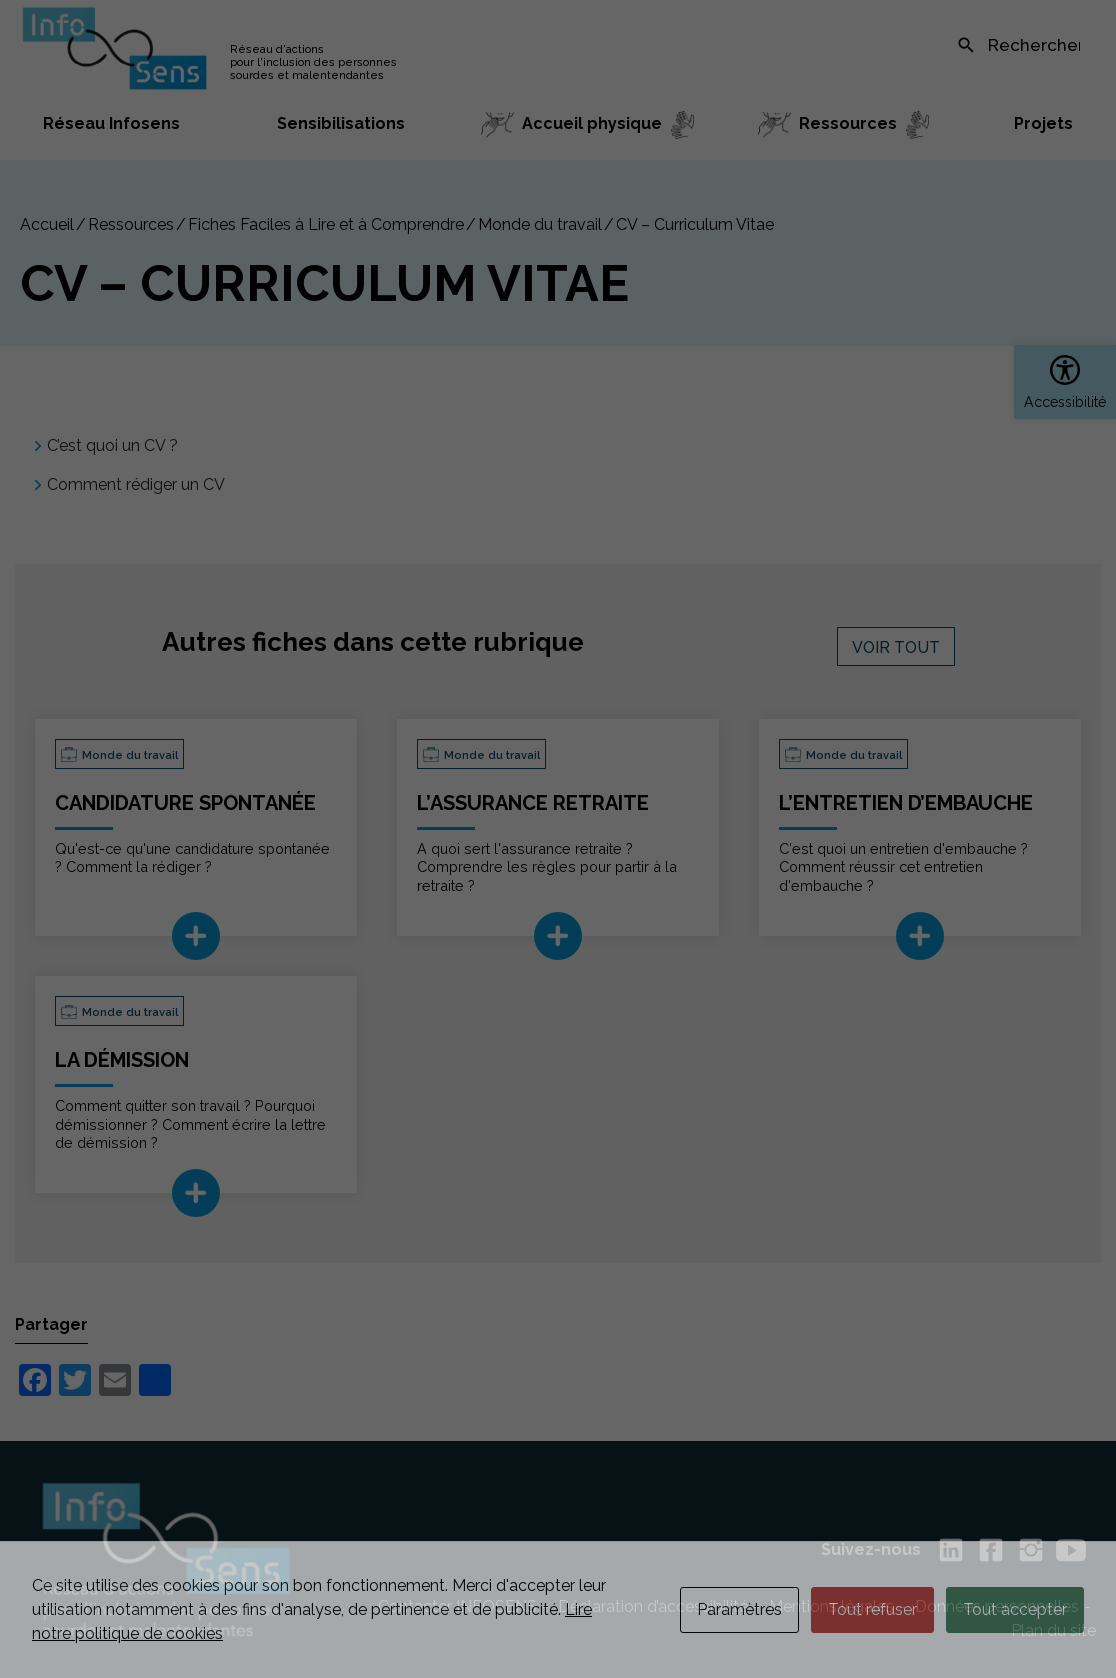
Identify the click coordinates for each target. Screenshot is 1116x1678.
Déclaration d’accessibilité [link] (653, 1606)
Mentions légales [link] (831, 1606)
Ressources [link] (131, 224)
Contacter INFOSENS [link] (457, 1606)
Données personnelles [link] (997, 1606)
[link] (1065, 382)
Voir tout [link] (896, 647)
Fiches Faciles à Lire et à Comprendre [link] (326, 224)
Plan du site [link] (1053, 1630)
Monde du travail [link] (540, 224)
